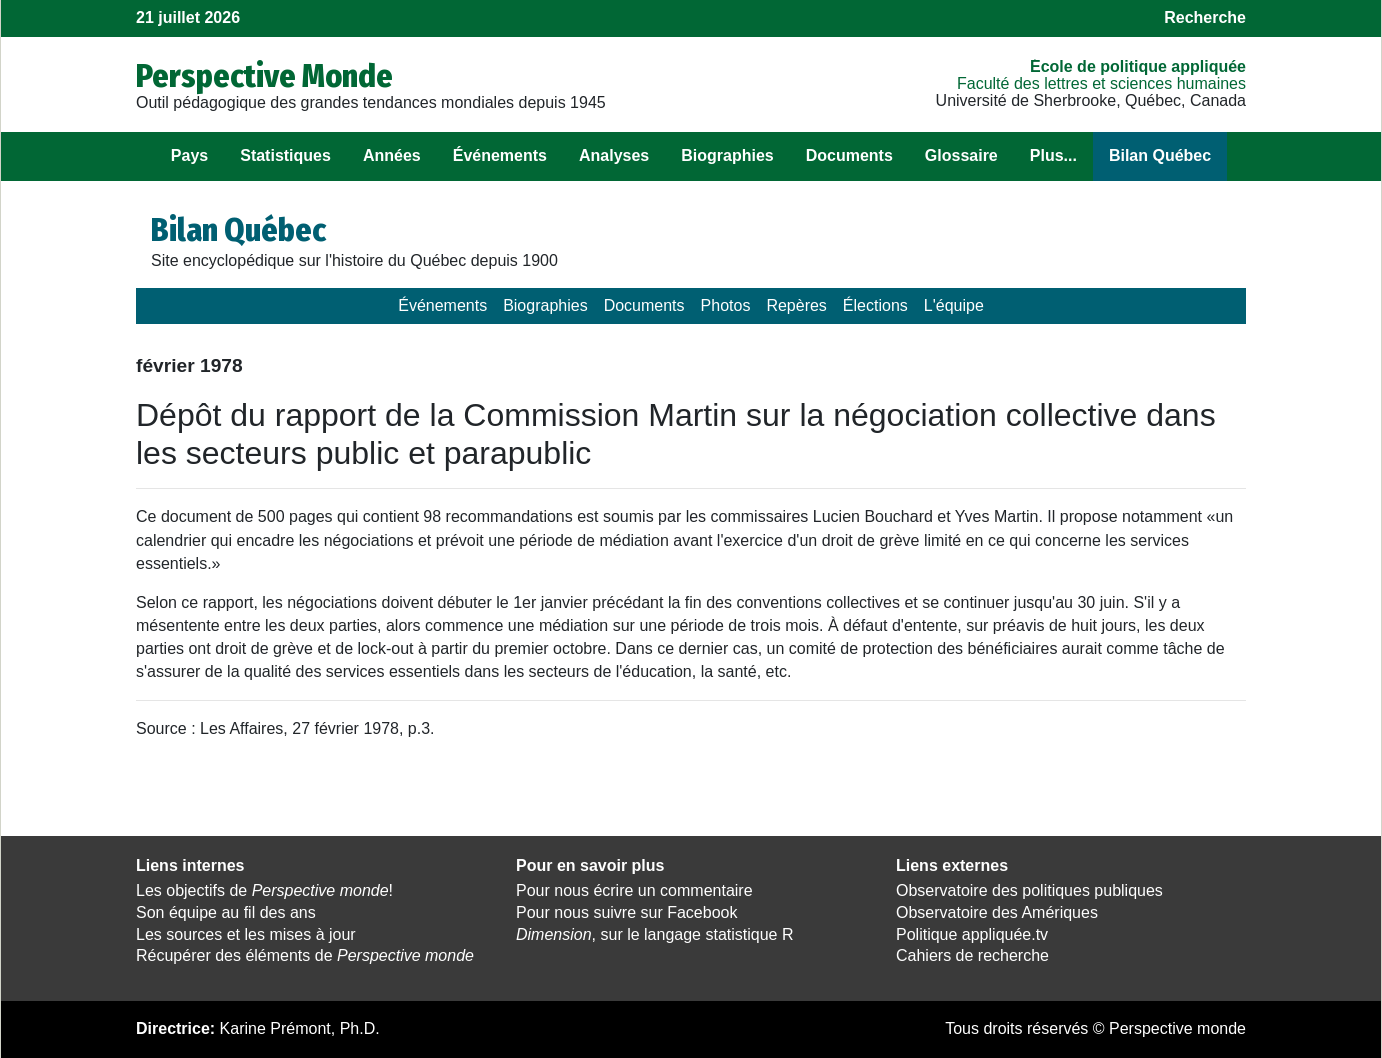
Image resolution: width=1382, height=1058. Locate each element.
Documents (849, 155)
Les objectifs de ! (264, 890)
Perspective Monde (264, 76)
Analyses (614, 155)
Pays (189, 155)
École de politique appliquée (1138, 66)
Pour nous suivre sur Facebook (626, 912)
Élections (875, 305)
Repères (796, 305)
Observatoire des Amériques (997, 912)
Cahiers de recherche (972, 955)
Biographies (727, 155)
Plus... (1053, 155)
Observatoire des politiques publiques (1029, 890)
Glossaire (961, 155)
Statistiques (285, 155)
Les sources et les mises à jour (246, 934)
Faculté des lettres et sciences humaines (1101, 83)
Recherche (1205, 17)
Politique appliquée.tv (972, 934)
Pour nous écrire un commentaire (634, 890)
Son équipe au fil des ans (226, 912)
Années (392, 155)
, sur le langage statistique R (654, 934)
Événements (500, 155)
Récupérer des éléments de (305, 955)
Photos (726, 305)
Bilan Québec (1160, 155)
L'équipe (954, 305)
